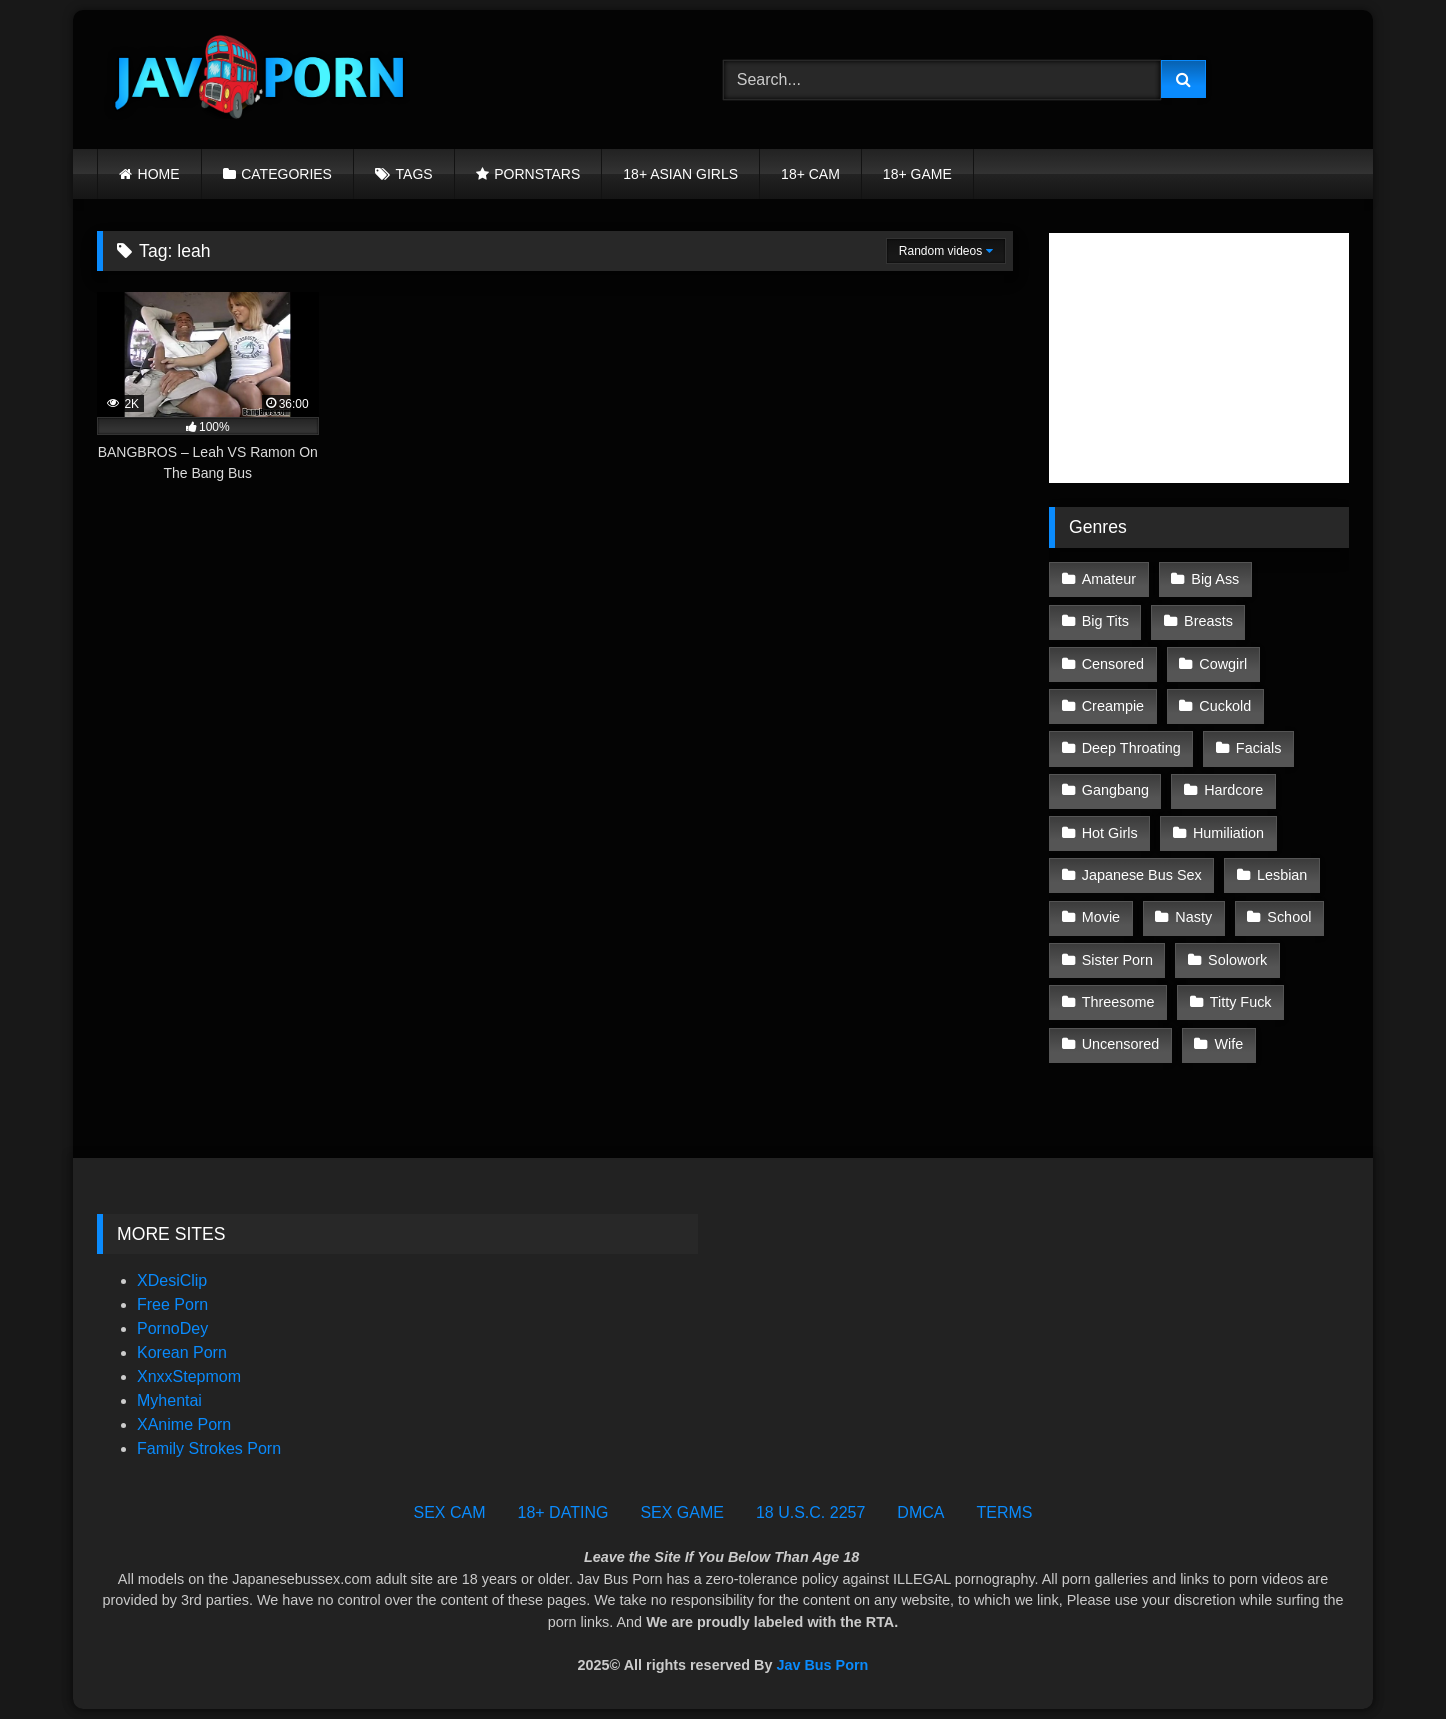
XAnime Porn (184, 1424)
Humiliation (1228, 833)
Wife (1229, 1044)
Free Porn (172, 1304)
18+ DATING (563, 1512)
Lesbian (1282, 875)
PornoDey (172, 1328)
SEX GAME (682, 1512)
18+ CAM (810, 174)
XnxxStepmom (189, 1376)
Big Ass (1215, 579)
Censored (1113, 664)
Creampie (1113, 706)
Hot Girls (1110, 833)
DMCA (920, 1512)
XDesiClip (172, 1280)
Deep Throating (1131, 748)
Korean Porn (182, 1352)
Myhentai (169, 1400)
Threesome (1118, 1002)
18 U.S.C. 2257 (810, 1512)
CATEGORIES (286, 174)
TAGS (414, 174)
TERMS (1004, 1512)
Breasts (1208, 621)
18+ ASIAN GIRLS (680, 174)
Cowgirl (1223, 664)
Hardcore (1233, 790)
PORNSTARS (537, 174)
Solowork (1237, 960)
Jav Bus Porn (822, 1665)
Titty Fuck (1241, 1002)
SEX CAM (450, 1512)
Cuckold (1225, 706)
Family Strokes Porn (209, 1448)
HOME (159, 174)
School (1289, 917)
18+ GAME (917, 174)
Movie (1101, 917)
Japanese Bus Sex (1142, 875)
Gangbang (1115, 790)
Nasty (1193, 917)
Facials (1259, 748)
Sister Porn (1117, 960)
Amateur (1109, 579)
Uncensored (1121, 1044)
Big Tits (1105, 621)
